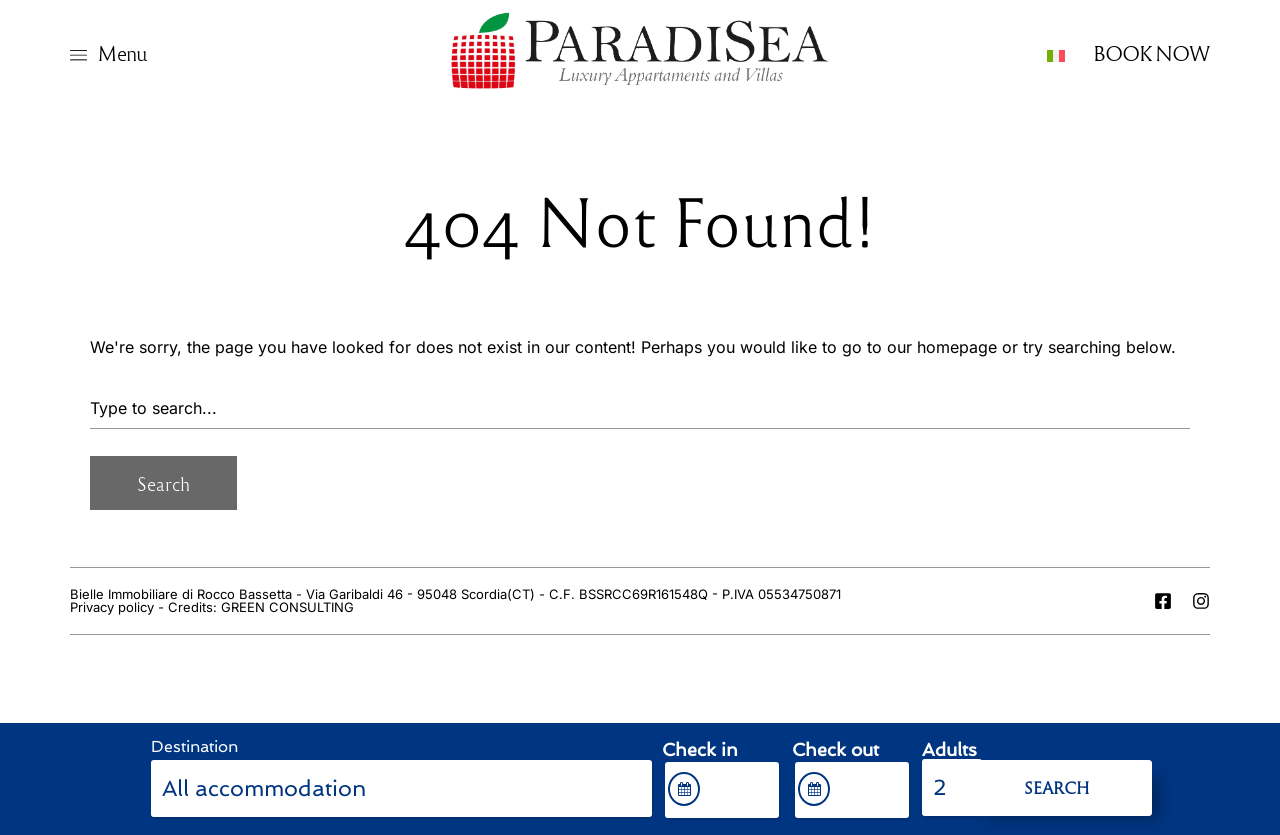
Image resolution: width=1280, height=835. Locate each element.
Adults (949, 750)
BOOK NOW (1151, 52)
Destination (194, 746)
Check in (700, 750)
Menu (122, 52)
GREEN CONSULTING (287, 607)
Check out (835, 750)
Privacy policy (112, 607)
